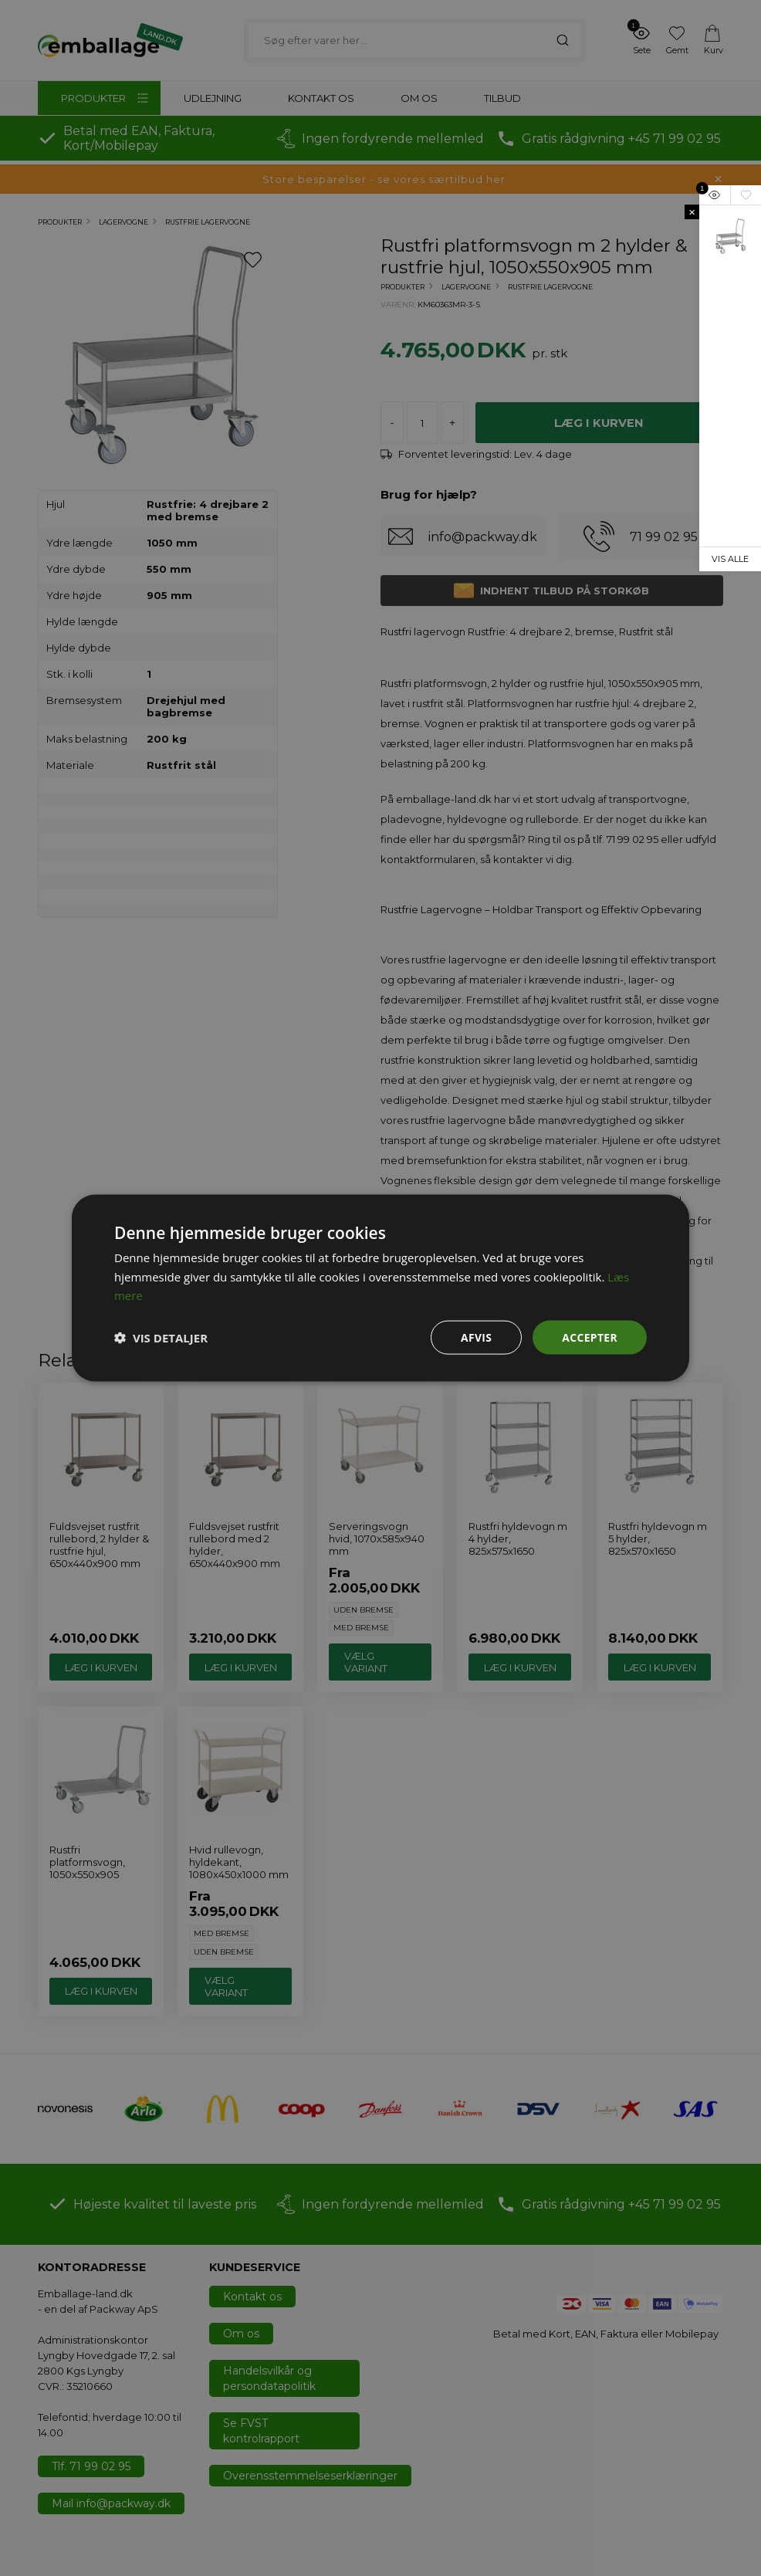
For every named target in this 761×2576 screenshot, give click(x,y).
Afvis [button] (476, 1336)
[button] (161, 1338)
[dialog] (380, 1288)
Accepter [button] (589, 1336)
